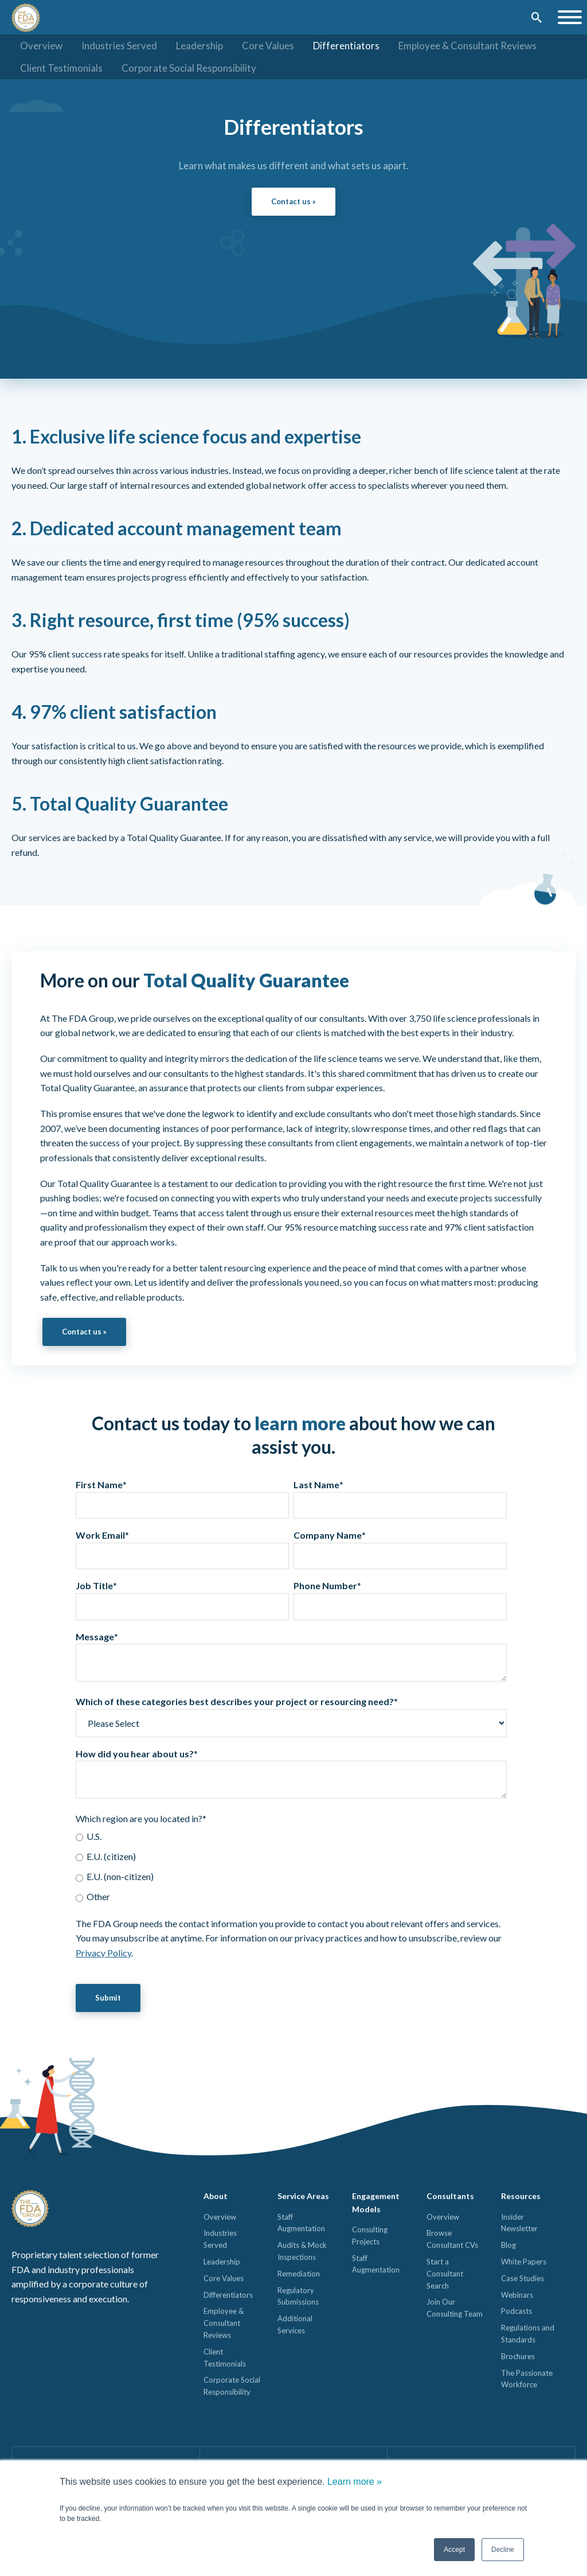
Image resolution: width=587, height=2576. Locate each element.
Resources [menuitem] (521, 2197)
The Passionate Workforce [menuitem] (527, 2379)
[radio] (291, 1837)
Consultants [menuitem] (450, 2197)
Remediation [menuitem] (298, 2274)
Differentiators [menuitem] (346, 46)
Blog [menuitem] (508, 2246)
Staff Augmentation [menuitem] (301, 2223)
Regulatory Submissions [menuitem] (298, 2296)
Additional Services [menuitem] (294, 2325)
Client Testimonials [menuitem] (61, 68)
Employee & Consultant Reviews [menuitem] (467, 46)
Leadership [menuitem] (199, 46)
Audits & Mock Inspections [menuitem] (302, 2252)
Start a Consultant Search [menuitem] (444, 2274)
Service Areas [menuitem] (303, 2197)
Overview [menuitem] (41, 46)
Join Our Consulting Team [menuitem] (454, 2309)
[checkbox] (291, 1867)
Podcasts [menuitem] (516, 2312)
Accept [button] (454, 2550)
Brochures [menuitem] (518, 2356)
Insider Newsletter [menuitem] (519, 2223)
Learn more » (354, 2481)
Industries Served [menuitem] (119, 46)
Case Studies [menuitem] (522, 2278)
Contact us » (293, 201)
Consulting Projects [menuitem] (370, 2236)
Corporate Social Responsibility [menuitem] (189, 68)
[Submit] (536, 18)
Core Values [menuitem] (268, 46)
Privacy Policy (103, 1953)
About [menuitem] (216, 2197)
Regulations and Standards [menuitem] (527, 2334)
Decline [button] (502, 2550)
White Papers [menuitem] (523, 2262)
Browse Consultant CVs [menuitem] (452, 2240)
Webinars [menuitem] (517, 2295)
